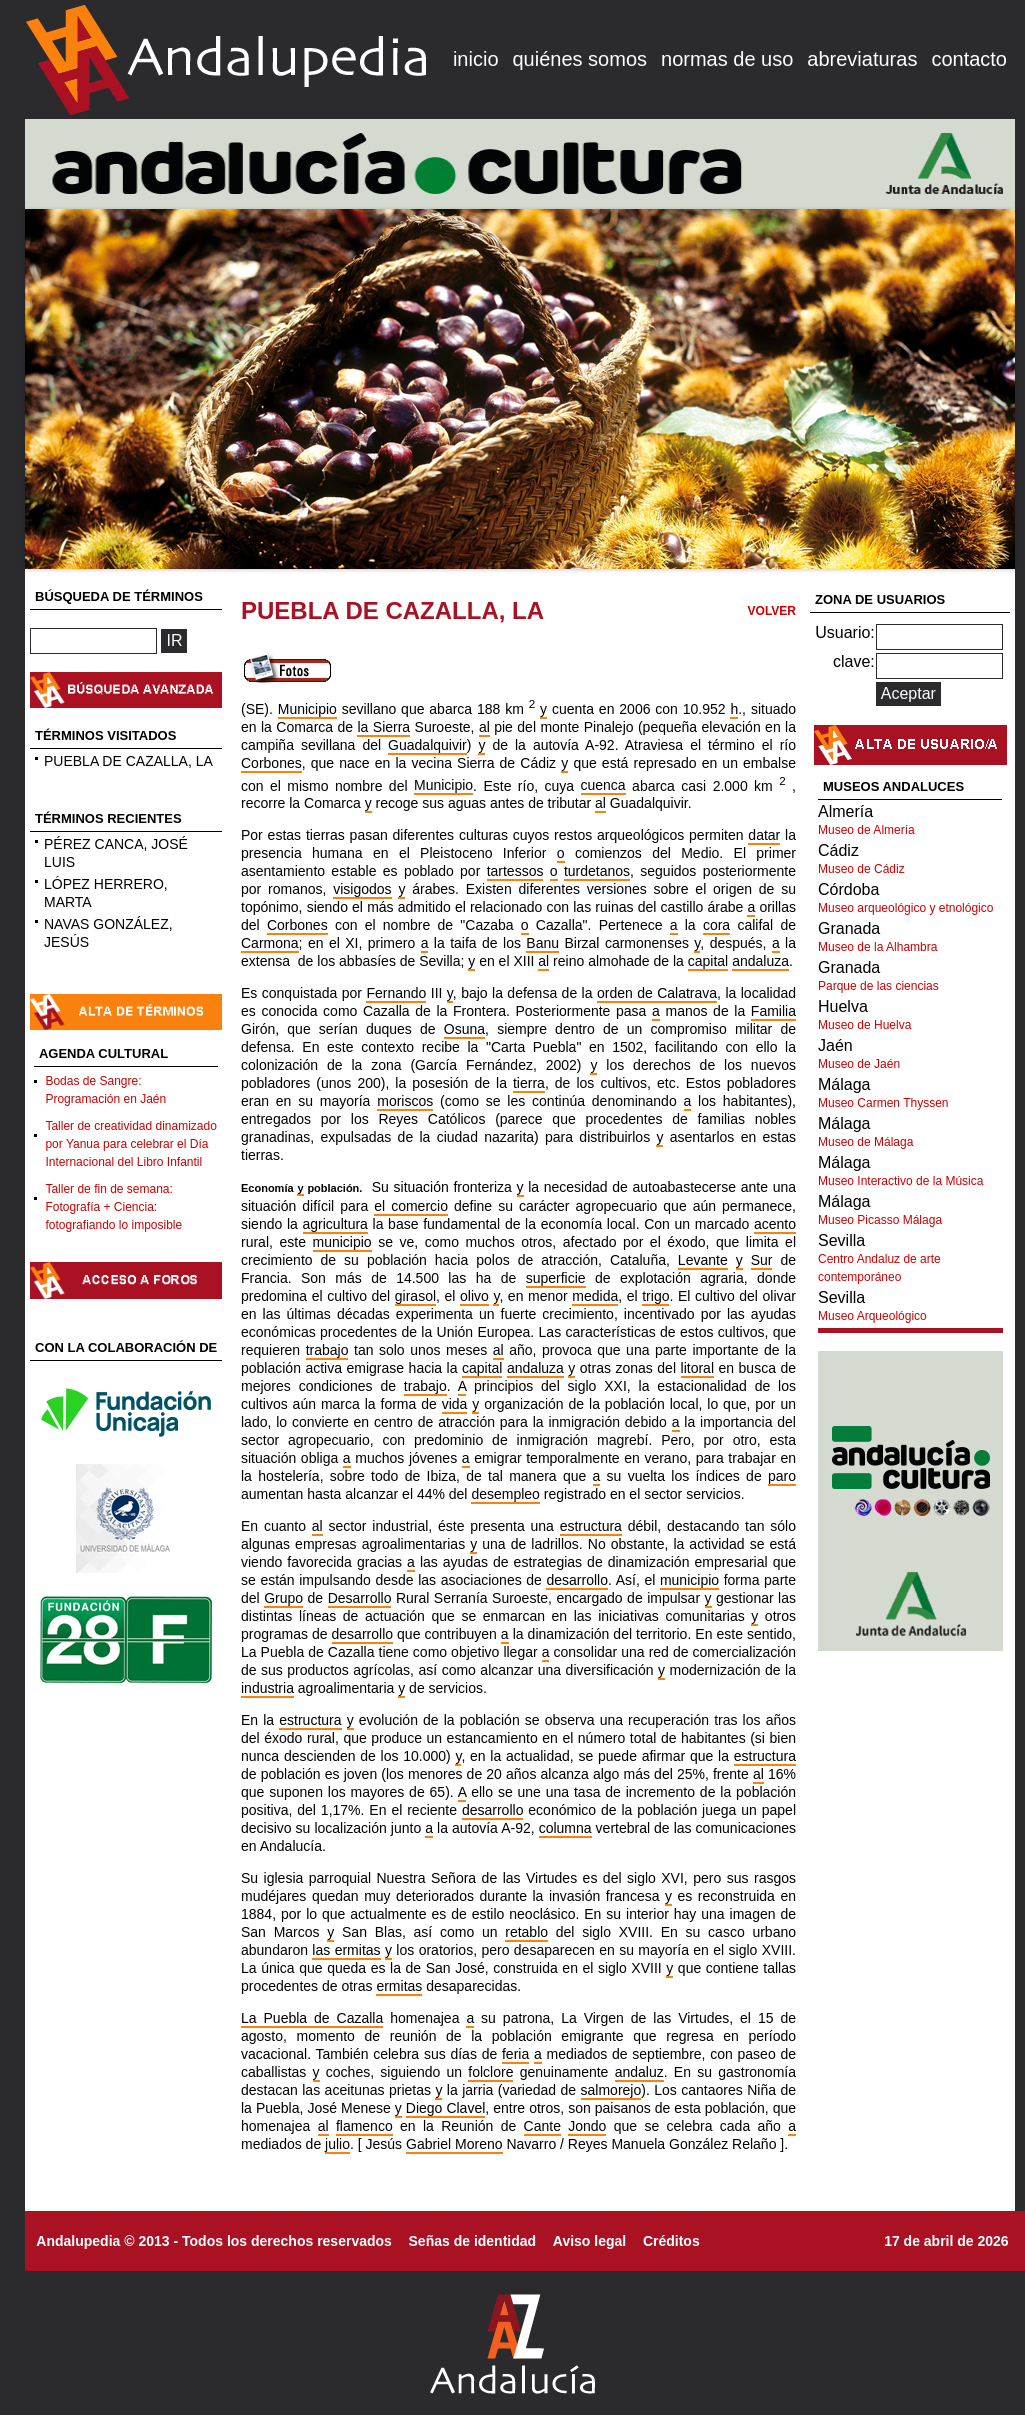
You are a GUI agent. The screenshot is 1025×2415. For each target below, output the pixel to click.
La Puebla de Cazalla (312, 2018)
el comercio (411, 1206)
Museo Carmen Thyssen (883, 1103)
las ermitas (346, 1950)
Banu (542, 943)
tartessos (515, 871)
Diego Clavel (446, 2108)
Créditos (671, 2241)
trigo (655, 1296)
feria (515, 2054)
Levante (703, 1260)
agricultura (335, 1224)
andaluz (639, 2072)
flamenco (364, 2126)
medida (595, 1296)
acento (775, 1224)
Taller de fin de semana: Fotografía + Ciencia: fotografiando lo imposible (113, 1207)
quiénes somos (580, 59)
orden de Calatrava (657, 993)
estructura (591, 1526)
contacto (969, 59)
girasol (415, 1296)
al (484, 727)
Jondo (587, 2126)
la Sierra (383, 727)
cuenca (603, 785)
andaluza (760, 961)
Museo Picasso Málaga (880, 1220)
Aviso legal (589, 2241)
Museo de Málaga (865, 1142)
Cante (542, 2126)
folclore (490, 2072)
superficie (556, 1278)
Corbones (271, 763)
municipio (342, 1242)
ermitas (399, 1986)
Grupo (283, 1598)
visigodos (362, 889)
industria (267, 1688)
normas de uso (727, 59)
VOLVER (772, 611)
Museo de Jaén (859, 1064)
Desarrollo (360, 1598)
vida (455, 1404)
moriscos (405, 1101)
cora (716, 925)
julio (337, 2144)
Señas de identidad (473, 2241)
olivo (474, 1296)
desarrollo (576, 1580)
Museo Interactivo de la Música (900, 1181)
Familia (773, 1011)
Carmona (270, 943)
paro (782, 1476)
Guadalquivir (427, 745)
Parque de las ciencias (878, 986)
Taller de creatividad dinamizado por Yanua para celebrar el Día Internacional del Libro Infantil (130, 1144)
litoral (697, 1368)
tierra (529, 1083)
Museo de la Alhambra (877, 947)
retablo (526, 1932)
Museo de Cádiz (861, 869)
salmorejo (611, 2090)
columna (565, 1828)
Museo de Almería (866, 830)
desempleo (505, 1494)
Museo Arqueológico (872, 1316)
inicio (476, 59)
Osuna (464, 1029)
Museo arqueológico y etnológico (905, 908)
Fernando (396, 993)
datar (764, 835)
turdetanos (597, 871)
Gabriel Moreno (454, 2144)
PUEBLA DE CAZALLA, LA (128, 761)
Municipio (307, 709)
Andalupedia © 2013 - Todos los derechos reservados (214, 2241)
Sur (762, 1260)
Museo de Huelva (864, 1025)
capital (708, 961)
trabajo (327, 1350)
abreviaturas (862, 59)
